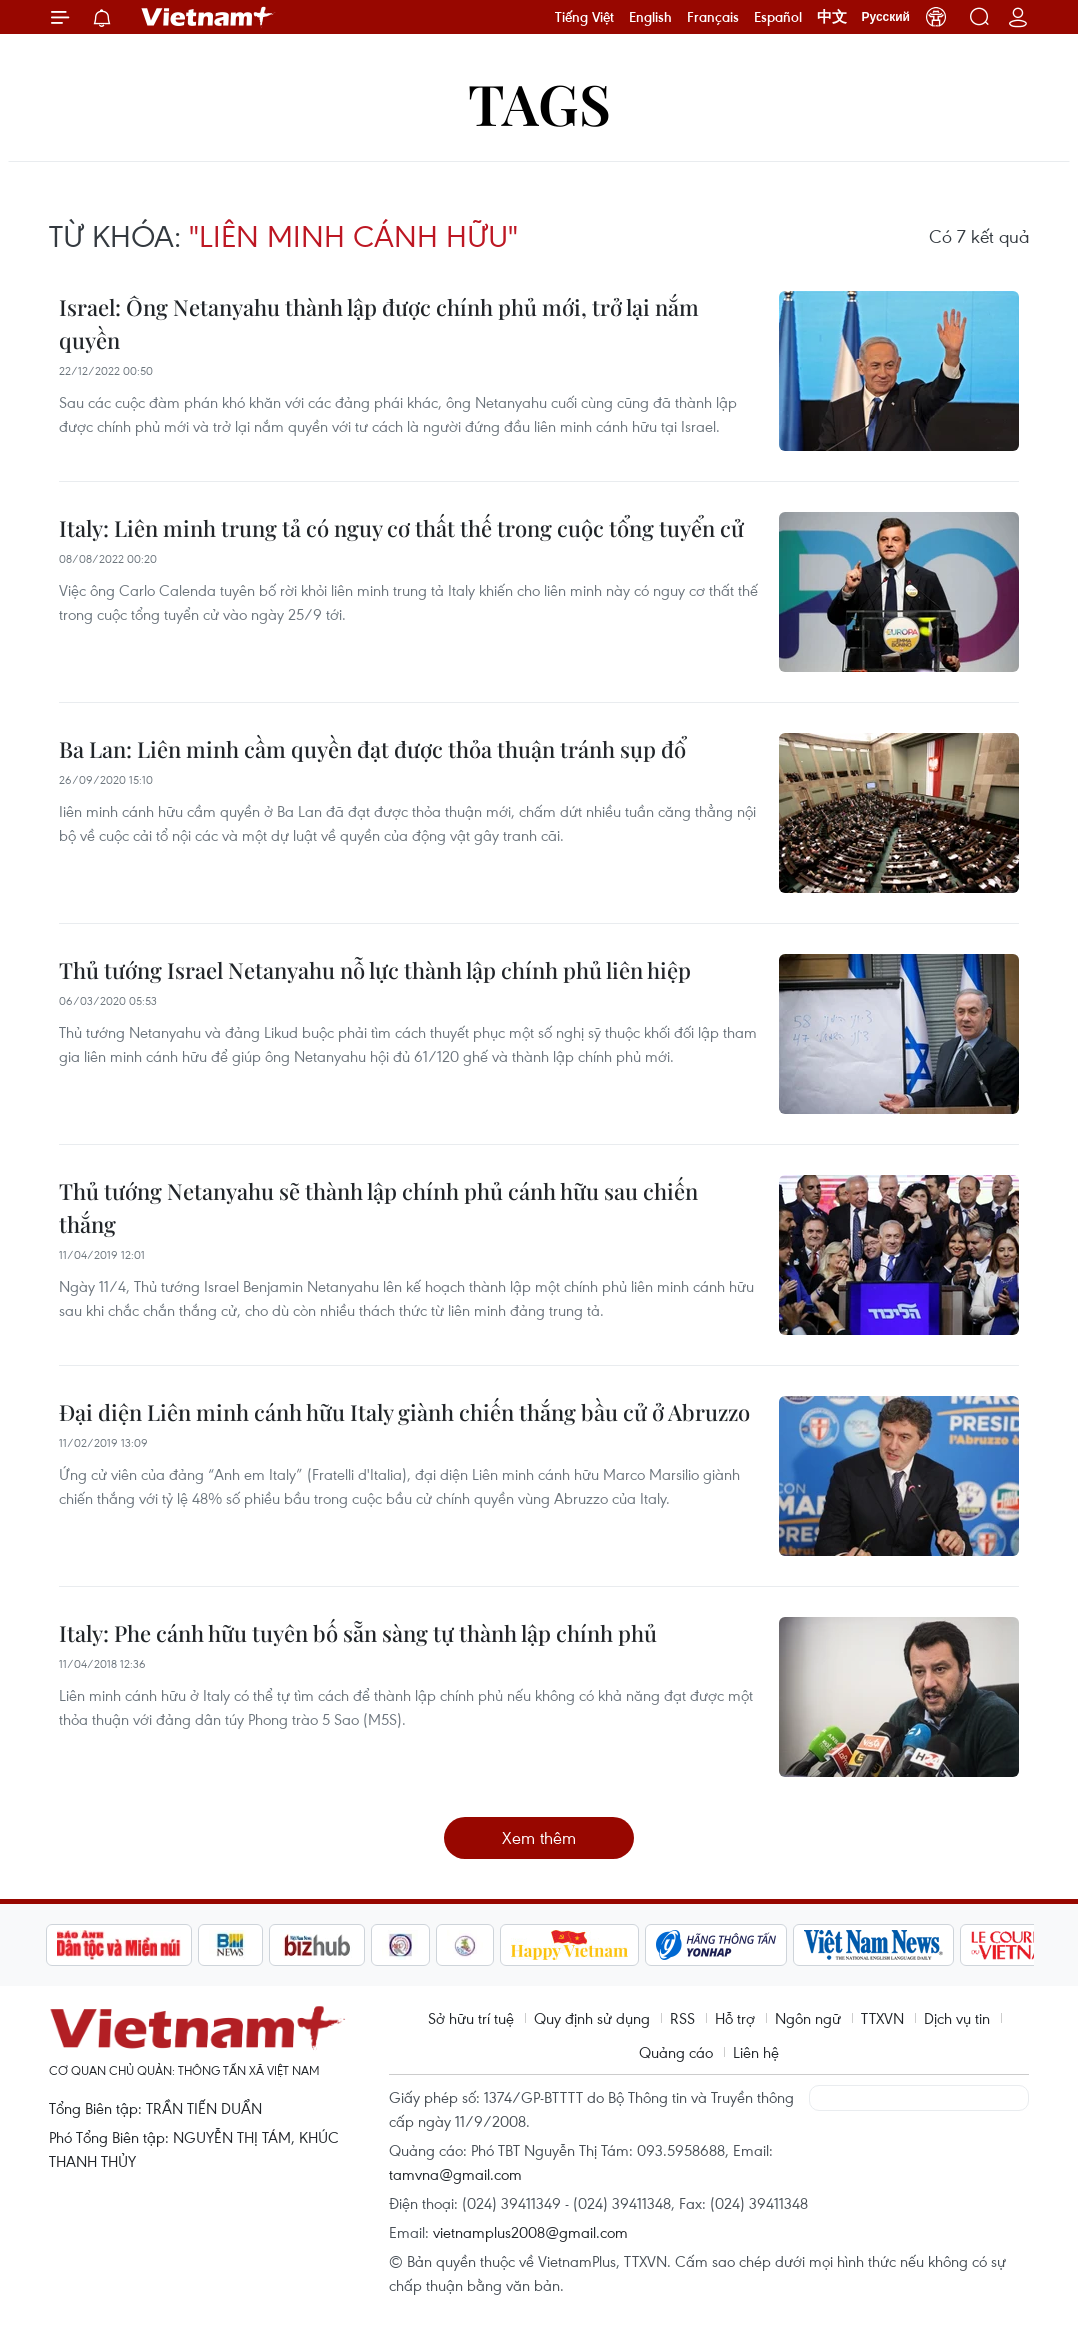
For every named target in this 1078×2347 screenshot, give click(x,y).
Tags (539, 102)
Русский (886, 17)
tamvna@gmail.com (455, 2174)
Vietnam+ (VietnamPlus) (208, 17)
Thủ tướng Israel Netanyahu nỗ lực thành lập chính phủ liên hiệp (375, 970)
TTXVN (882, 2018)
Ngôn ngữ (808, 2018)
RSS (682, 2018)
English (650, 17)
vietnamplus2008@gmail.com (530, 2232)
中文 (832, 17)
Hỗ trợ (735, 2018)
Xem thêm (539, 1837)
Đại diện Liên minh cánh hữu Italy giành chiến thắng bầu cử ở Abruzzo (404, 1412)
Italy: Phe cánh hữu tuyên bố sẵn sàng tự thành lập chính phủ (358, 1633)
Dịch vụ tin (957, 2018)
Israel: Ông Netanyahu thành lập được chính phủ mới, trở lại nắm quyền (379, 323)
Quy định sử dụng (592, 2018)
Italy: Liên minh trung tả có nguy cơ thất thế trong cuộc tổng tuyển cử (401, 528)
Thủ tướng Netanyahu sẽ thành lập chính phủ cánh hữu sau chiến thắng (378, 1207)
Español (778, 17)
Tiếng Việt (584, 17)
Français (713, 17)
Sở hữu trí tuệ (471, 2018)
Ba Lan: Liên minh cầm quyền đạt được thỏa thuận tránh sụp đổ (372, 749)
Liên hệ (756, 2052)
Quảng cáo (676, 2052)
